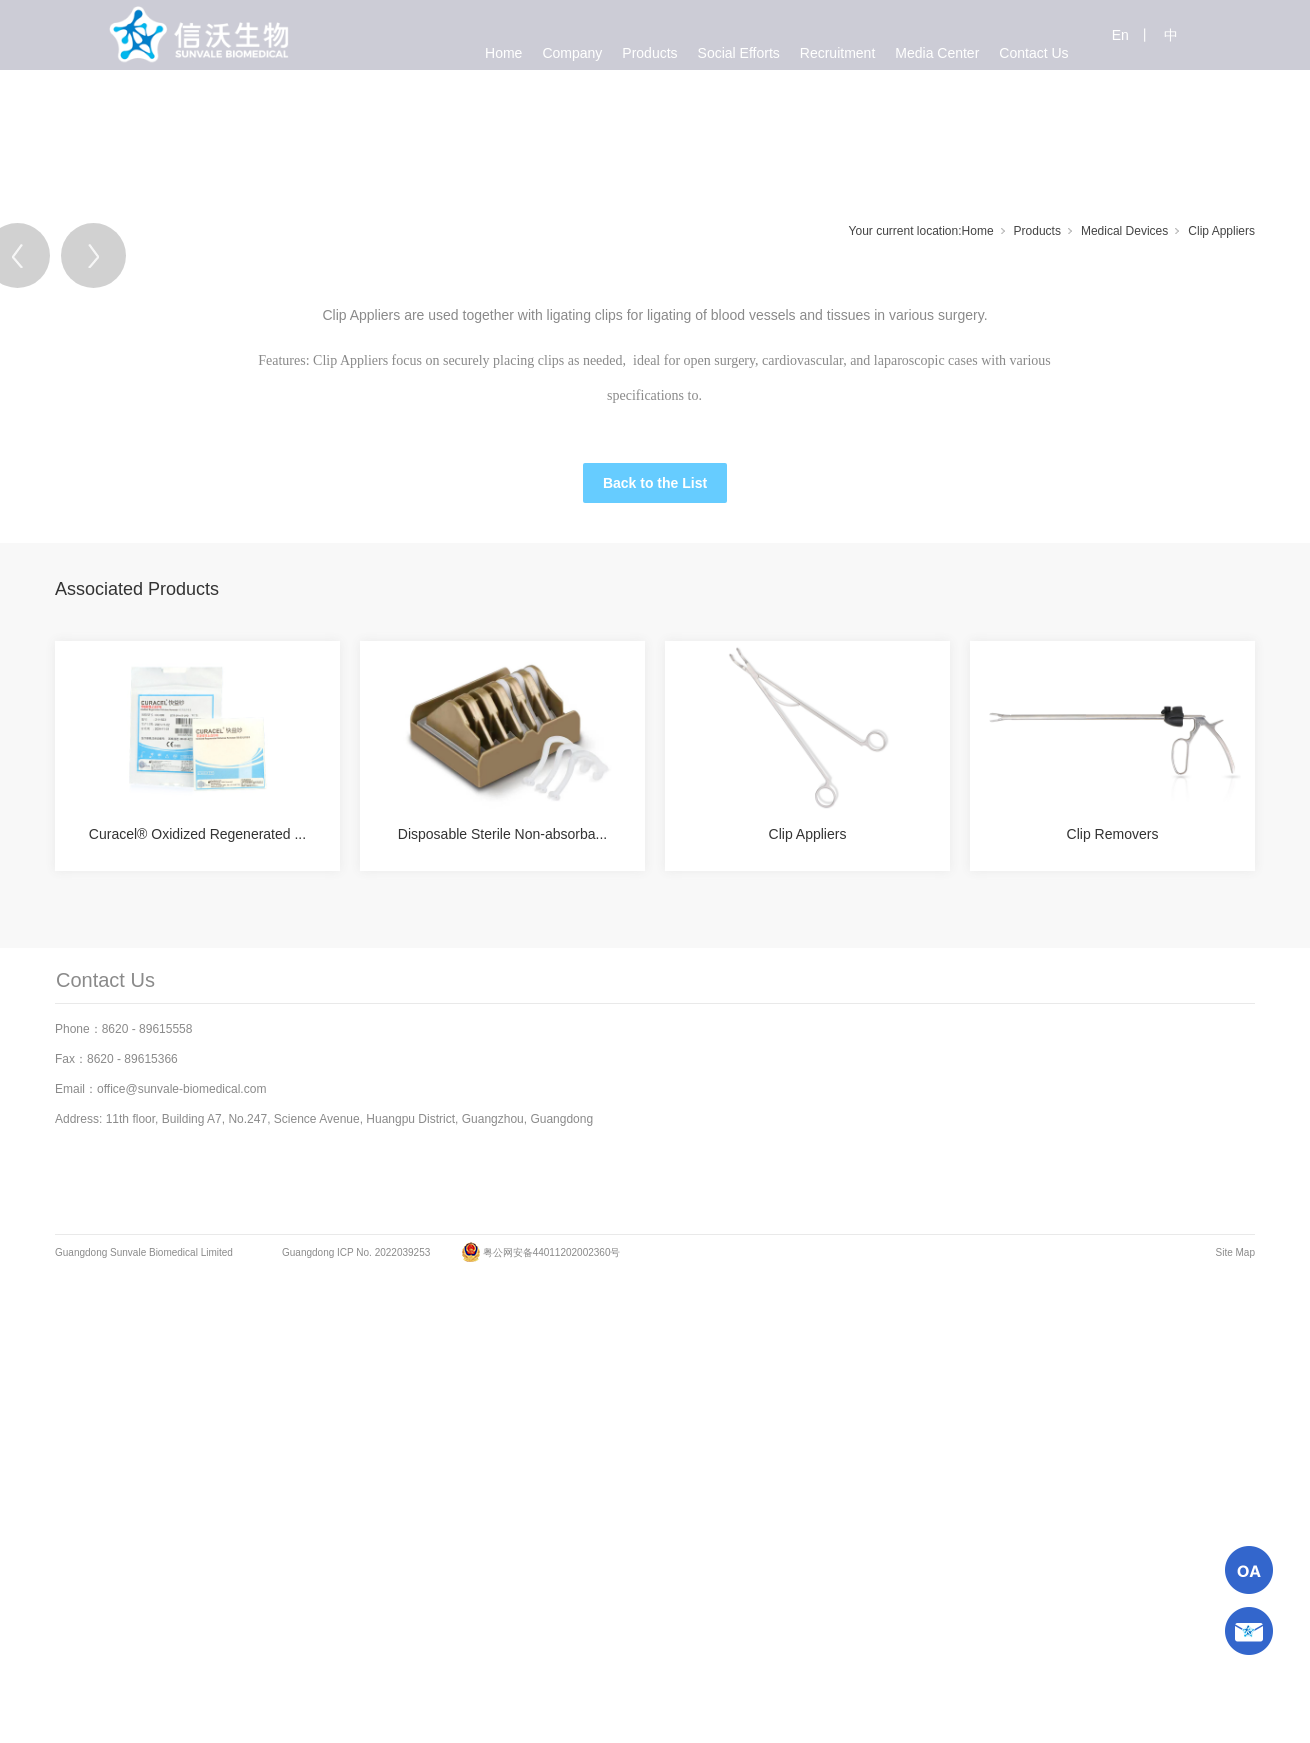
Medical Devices (1124, 231)
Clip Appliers (1221, 231)
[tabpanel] (655, 496)
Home (978, 231)
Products (1037, 231)
